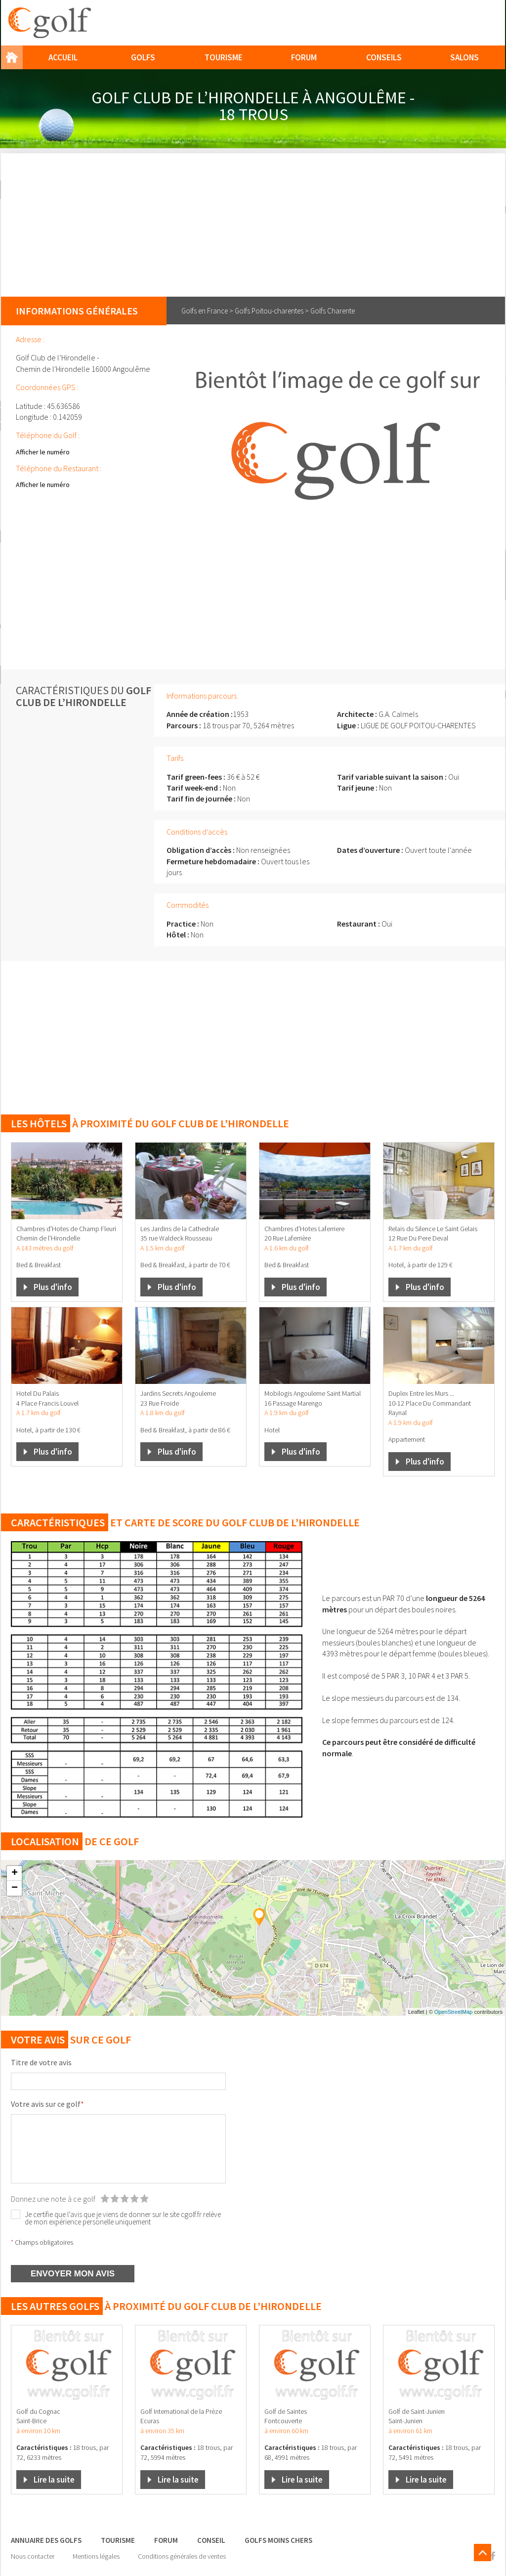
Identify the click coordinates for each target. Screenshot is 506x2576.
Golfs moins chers (278, 2540)
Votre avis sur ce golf (47, 2104)
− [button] (14, 1888)
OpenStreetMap (453, 2012)
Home (12, 57)
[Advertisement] (253, 222)
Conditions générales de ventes (182, 2556)
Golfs (143, 57)
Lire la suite (54, 2479)
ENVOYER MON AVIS (73, 2273)
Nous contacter (32, 2556)
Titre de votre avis (41, 2062)
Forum (304, 57)
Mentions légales (96, 2556)
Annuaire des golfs (46, 2540)
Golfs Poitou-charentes (269, 310)
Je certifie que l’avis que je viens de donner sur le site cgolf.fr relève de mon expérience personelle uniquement (123, 2218)
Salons (464, 57)
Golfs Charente (332, 310)
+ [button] (14, 1873)
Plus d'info (53, 1287)
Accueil (63, 57)
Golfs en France (204, 310)
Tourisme (224, 57)
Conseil (211, 2540)
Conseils (384, 57)
